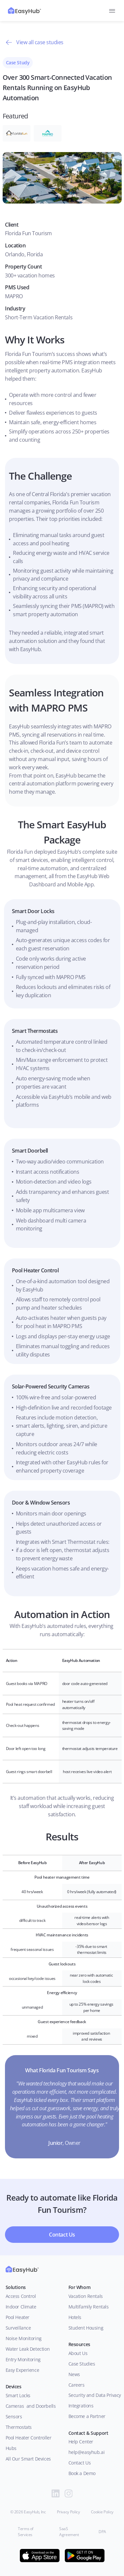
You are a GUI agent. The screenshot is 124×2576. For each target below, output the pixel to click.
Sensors (14, 2416)
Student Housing (85, 2328)
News (74, 2374)
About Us (79, 2353)
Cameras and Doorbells (31, 2406)
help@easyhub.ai (86, 2452)
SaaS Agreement (69, 2532)
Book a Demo (82, 2473)
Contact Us (79, 2463)
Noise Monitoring (24, 2338)
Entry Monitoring (23, 2359)
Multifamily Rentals (88, 2307)
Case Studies (81, 2364)
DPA (102, 2531)
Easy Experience (22, 2370)
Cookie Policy (102, 2512)
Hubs (11, 2448)
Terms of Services (26, 2532)
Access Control (21, 2296)
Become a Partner (86, 2416)
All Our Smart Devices (28, 2459)
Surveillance (18, 2328)
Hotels (74, 2317)
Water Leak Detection (28, 2349)
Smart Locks (18, 2395)
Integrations (81, 2405)
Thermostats (19, 2427)
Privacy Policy (68, 2512)
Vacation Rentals (85, 2296)
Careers (76, 2385)
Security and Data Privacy (94, 2395)
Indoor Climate (21, 2307)
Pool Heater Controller (29, 2437)
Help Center (80, 2441)
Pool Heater (17, 2317)
